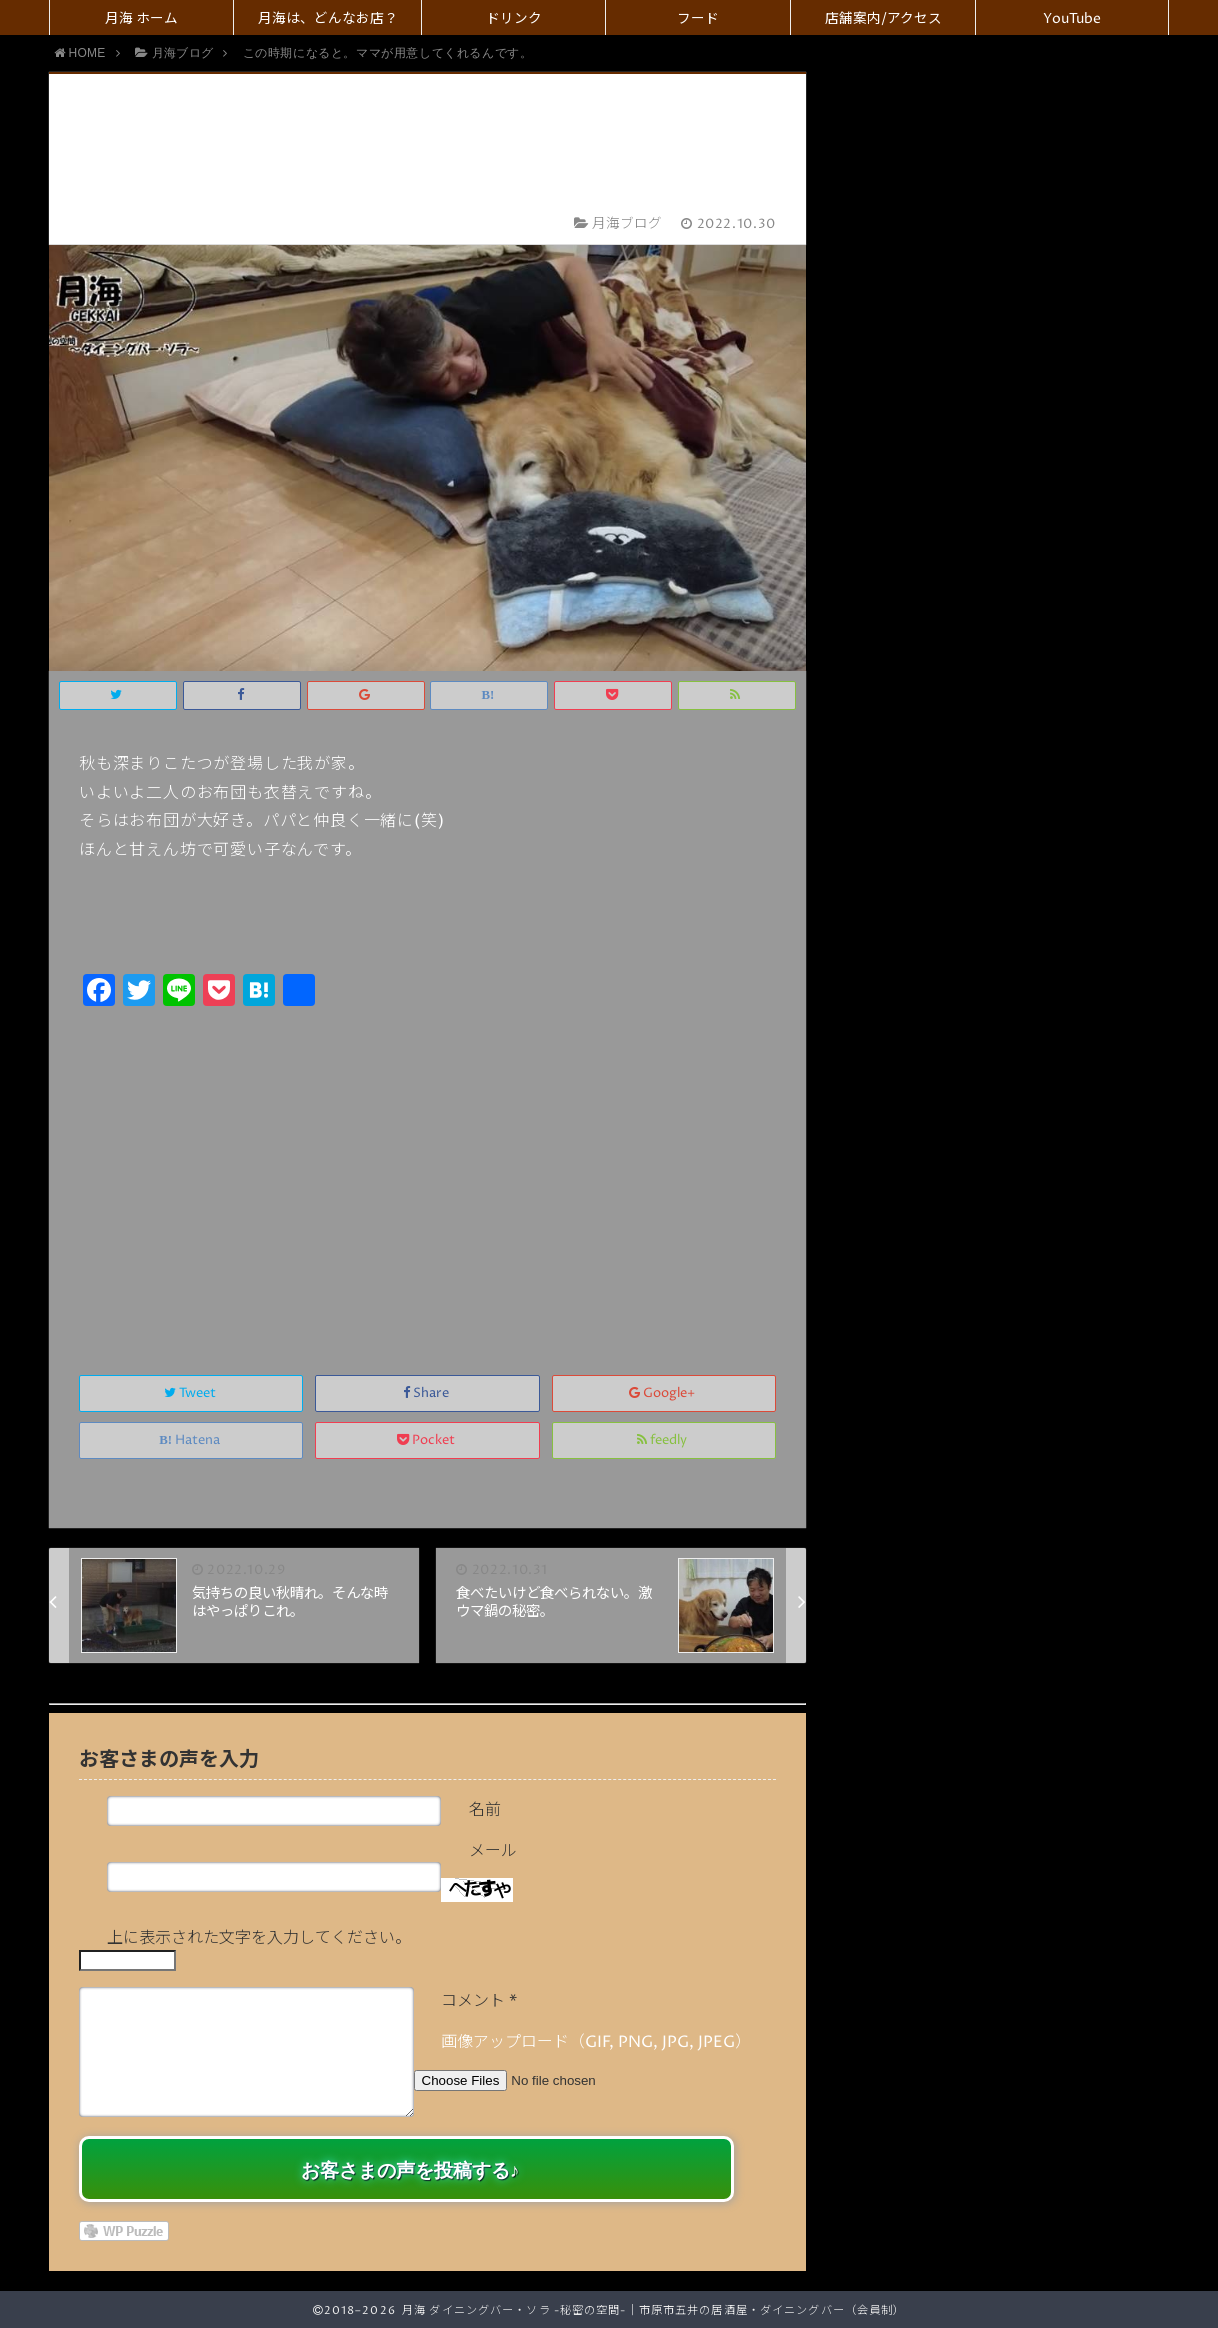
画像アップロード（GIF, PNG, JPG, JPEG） (596, 2042)
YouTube (1072, 19)
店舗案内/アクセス (883, 19)
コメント (479, 2001)
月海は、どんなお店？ (328, 19)
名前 (485, 1810)
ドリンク (514, 19)
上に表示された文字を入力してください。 (259, 1938)
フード (698, 19)
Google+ (663, 1393)
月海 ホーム (141, 19)
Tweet (191, 1393)
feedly (663, 1440)
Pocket (427, 1440)
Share (427, 1393)
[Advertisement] (427, 1169)
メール (493, 1851)
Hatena (191, 1440)
